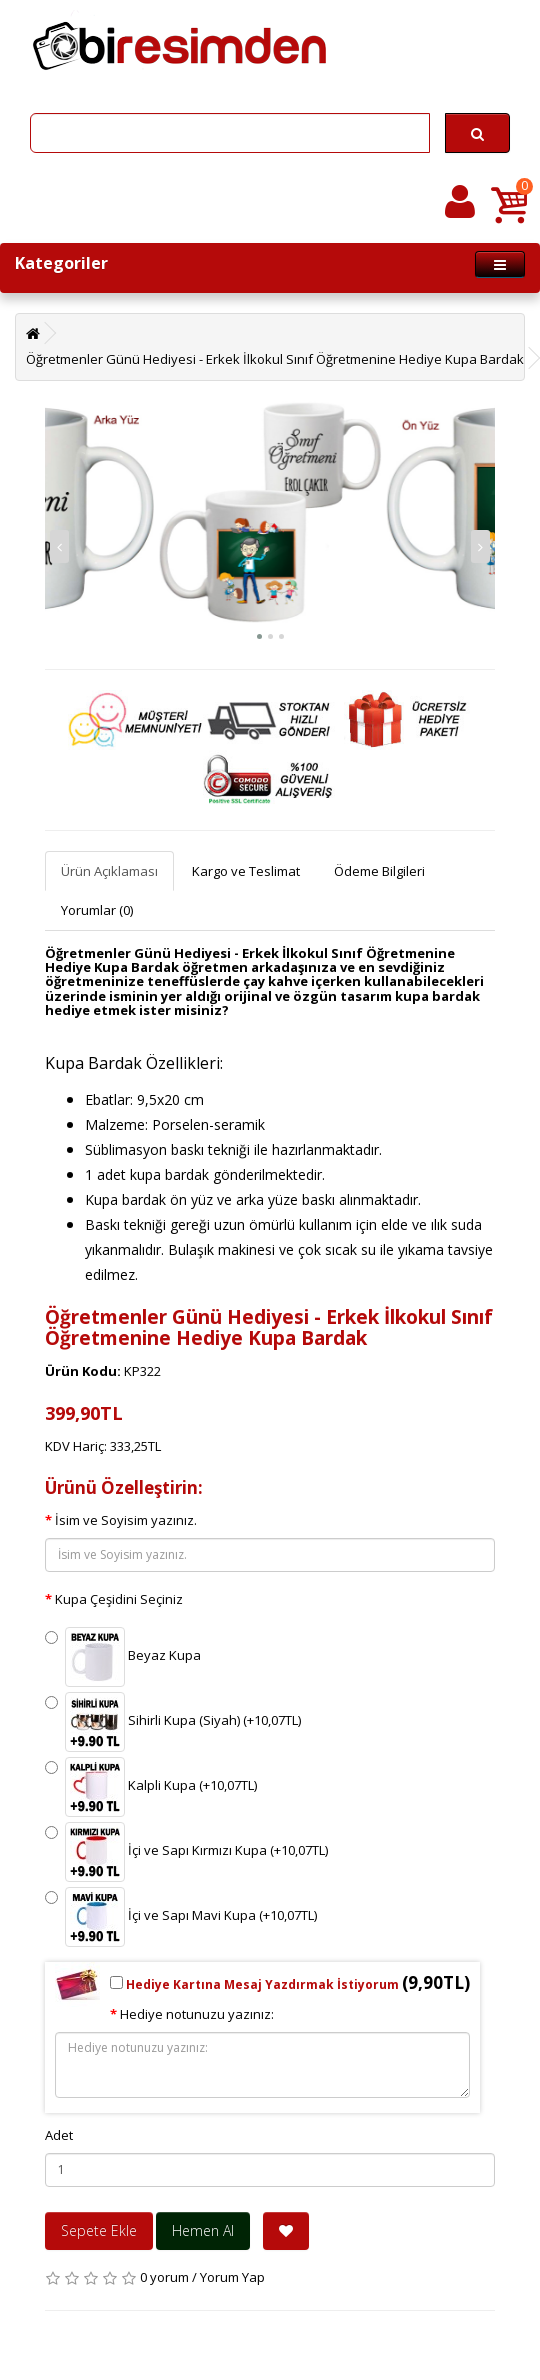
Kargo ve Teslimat (246, 871)
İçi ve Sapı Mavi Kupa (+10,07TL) (181, 1917)
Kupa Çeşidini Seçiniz (119, 1599)
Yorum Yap (232, 2277)
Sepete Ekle (99, 2230)
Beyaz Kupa (123, 1657)
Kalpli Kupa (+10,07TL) (151, 1787)
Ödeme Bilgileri (379, 871)
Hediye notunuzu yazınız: (197, 2014)
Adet (59, 2135)
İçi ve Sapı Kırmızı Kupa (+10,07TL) (186, 1852)
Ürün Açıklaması (109, 871)
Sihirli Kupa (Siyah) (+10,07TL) (173, 1722)
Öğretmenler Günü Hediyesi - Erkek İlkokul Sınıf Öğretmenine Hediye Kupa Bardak (275, 359)
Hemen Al (203, 2230)
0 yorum (164, 2277)
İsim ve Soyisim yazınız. (126, 1520)
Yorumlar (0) (97, 910)
